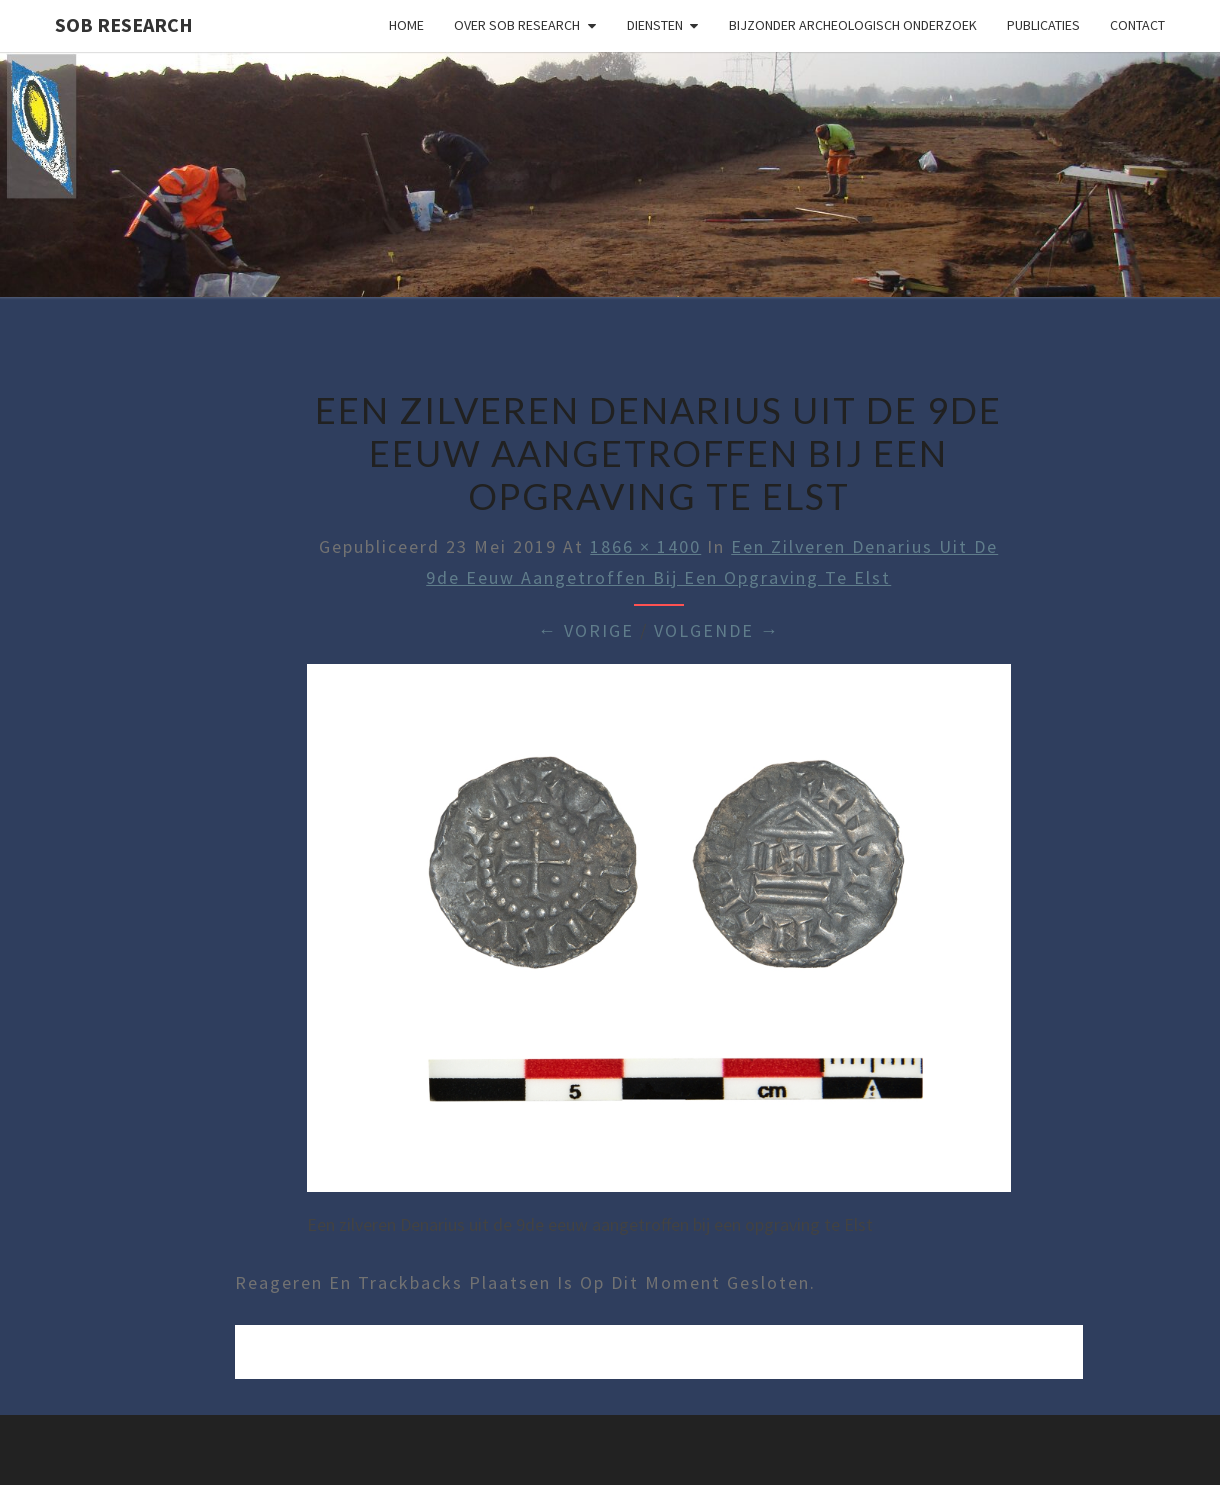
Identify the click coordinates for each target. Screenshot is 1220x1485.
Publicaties (1043, 25)
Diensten (655, 25)
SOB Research (124, 24)
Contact (1137, 25)
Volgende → (717, 630)
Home (406, 25)
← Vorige (586, 630)
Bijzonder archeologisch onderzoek (853, 25)
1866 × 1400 (645, 546)
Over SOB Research (517, 25)
